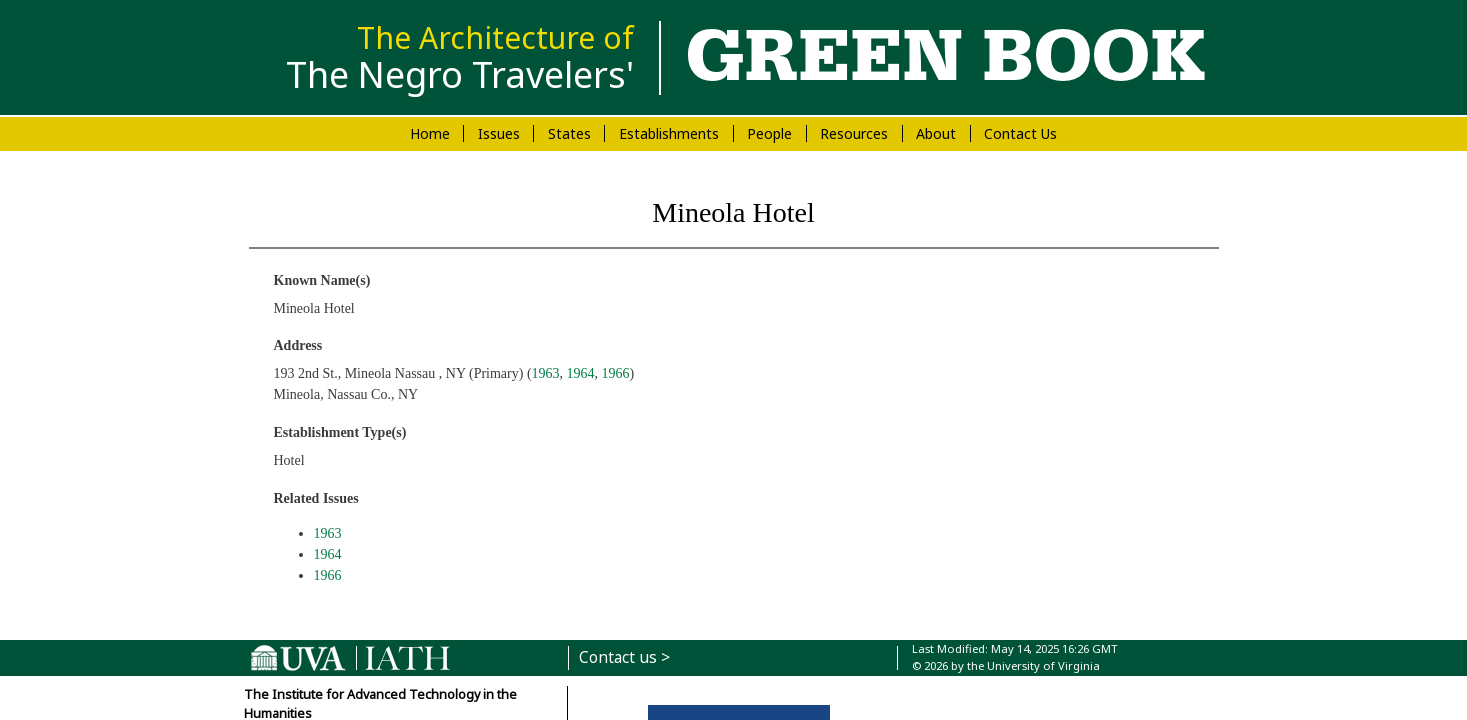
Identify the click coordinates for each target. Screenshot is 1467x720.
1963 (546, 373)
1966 (616, 373)
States (569, 133)
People (769, 133)
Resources (854, 133)
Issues (499, 133)
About (936, 133)
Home (430, 133)
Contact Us (1020, 133)
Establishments (669, 133)
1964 (581, 373)
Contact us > (624, 657)
